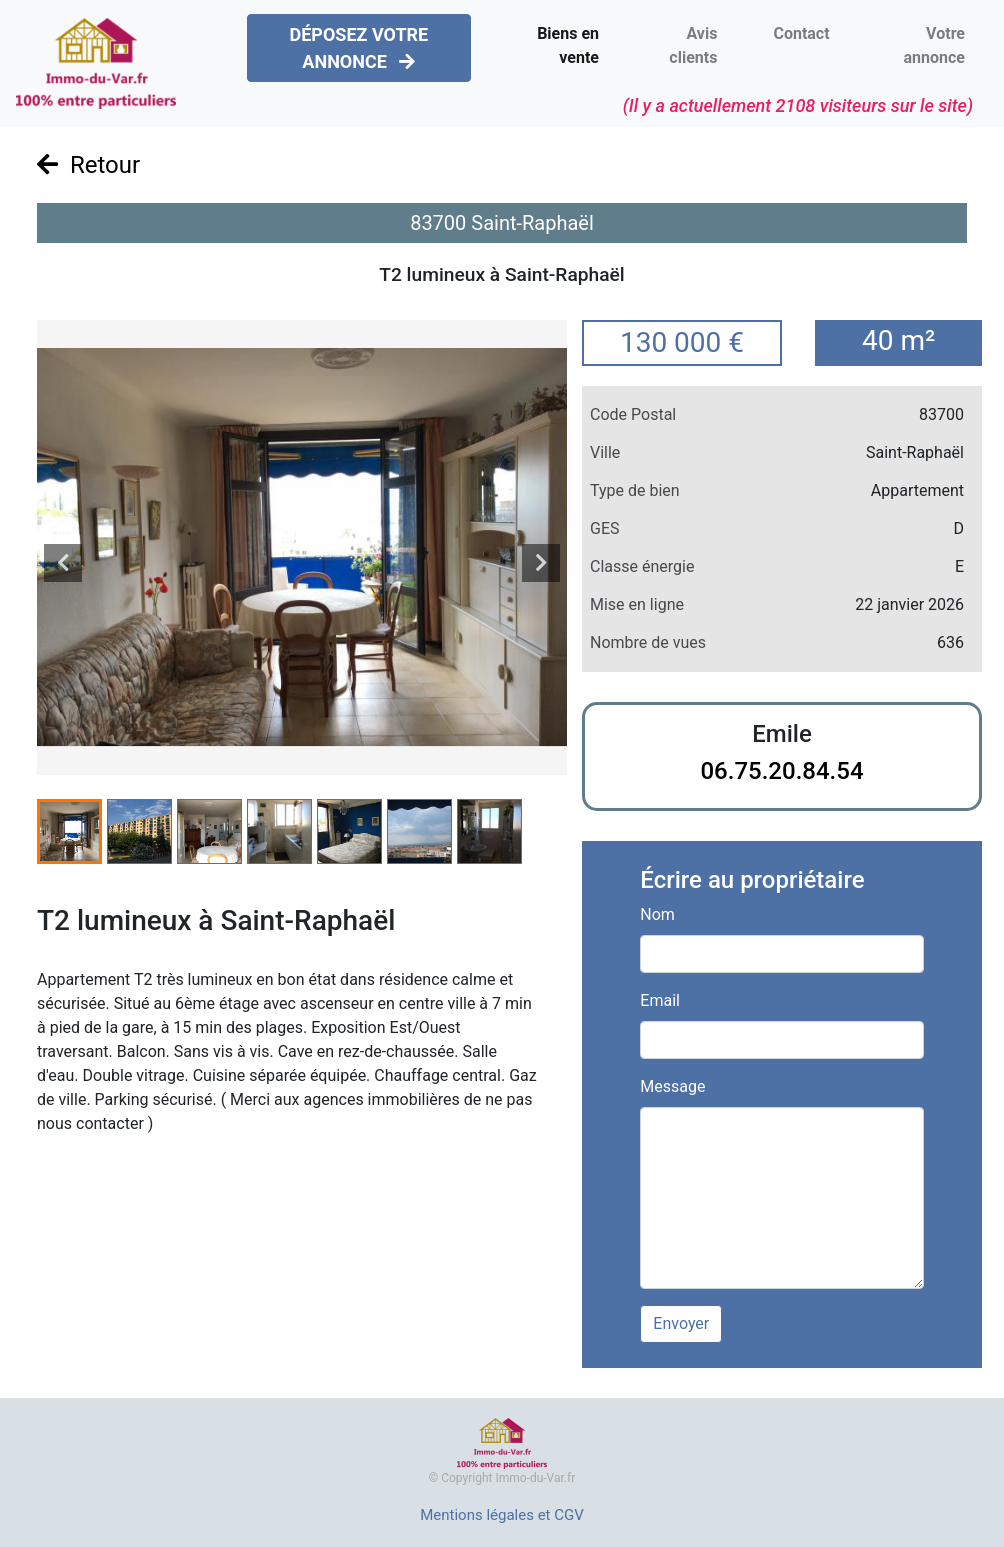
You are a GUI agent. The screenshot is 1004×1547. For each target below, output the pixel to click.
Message (672, 1086)
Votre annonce (934, 45)
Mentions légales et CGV (502, 1515)
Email (660, 1000)
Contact (801, 33)
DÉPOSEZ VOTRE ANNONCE (358, 48)
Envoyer (681, 1323)
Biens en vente (568, 45)
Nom (657, 914)
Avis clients (693, 45)
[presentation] (63, 563)
